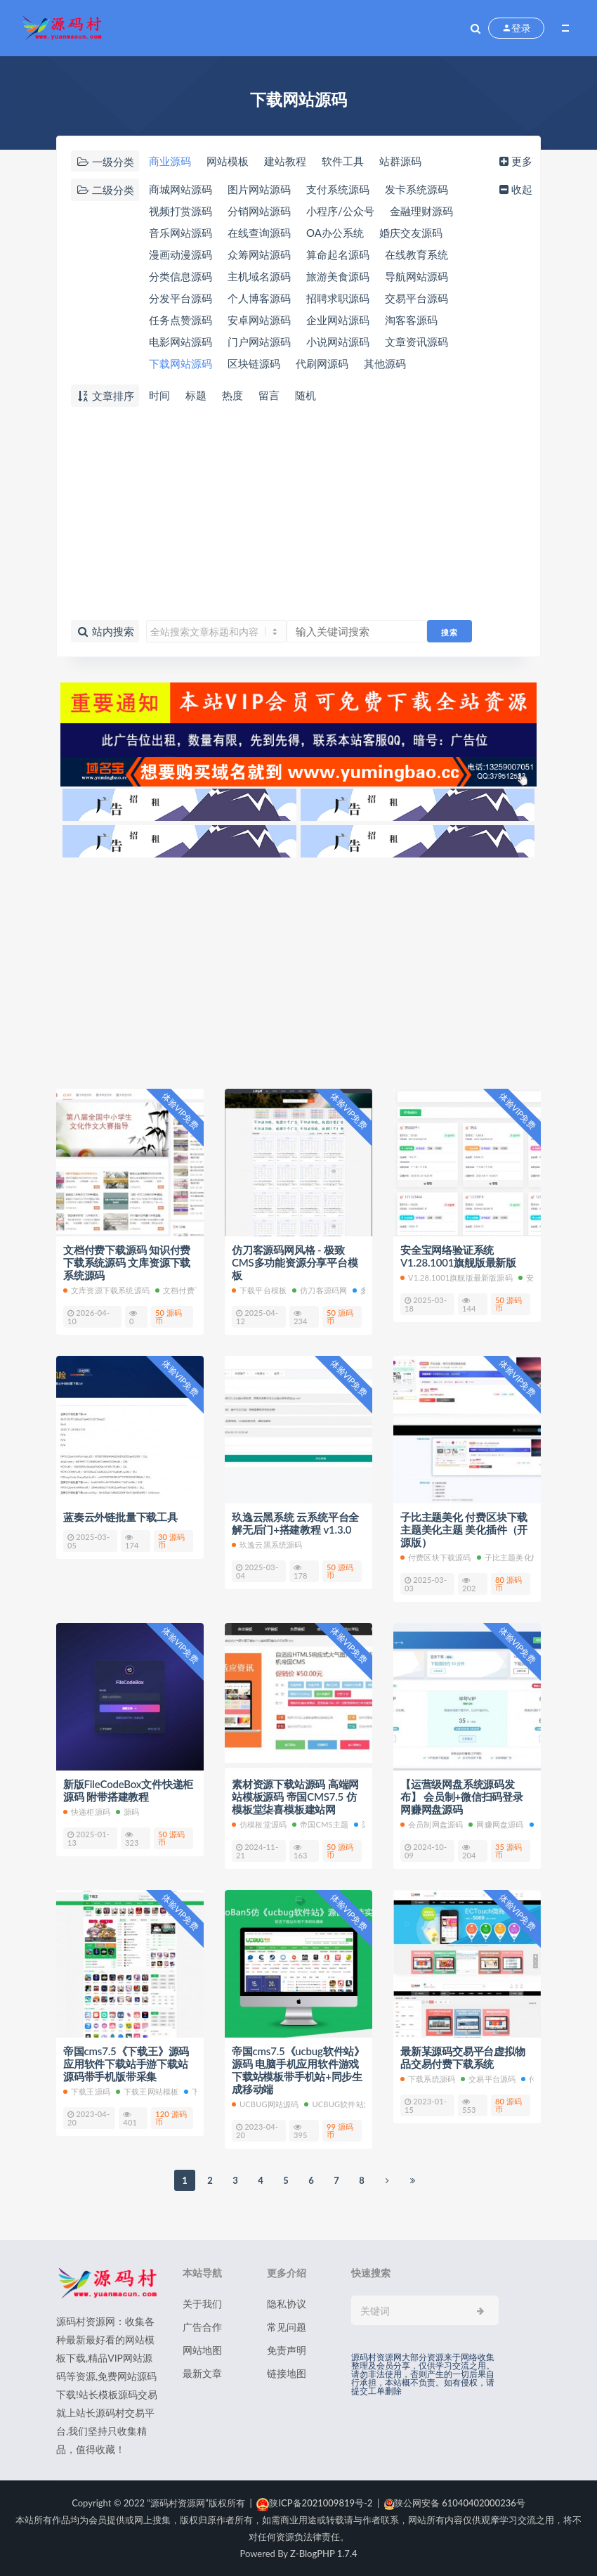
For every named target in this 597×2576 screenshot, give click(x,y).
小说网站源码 (337, 341)
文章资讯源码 (416, 341)
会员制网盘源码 (431, 1824)
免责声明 (286, 2350)
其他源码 (385, 363)
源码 (127, 1811)
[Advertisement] (298, 514)
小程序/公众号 (340, 211)
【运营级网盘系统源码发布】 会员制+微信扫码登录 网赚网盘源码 (461, 1797)
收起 (514, 189)
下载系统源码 (427, 2078)
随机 (305, 395)
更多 (514, 161)
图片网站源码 (259, 189)
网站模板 (227, 161)
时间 (159, 395)
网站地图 (202, 2350)
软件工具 (343, 161)
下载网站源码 (180, 363)
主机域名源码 (259, 276)
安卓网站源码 (259, 319)
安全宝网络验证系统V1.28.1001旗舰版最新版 (458, 1256)
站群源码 (400, 161)
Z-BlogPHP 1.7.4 (323, 2553)
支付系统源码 (337, 189)
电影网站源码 (180, 341)
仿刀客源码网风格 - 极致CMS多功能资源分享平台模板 (295, 1262)
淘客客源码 (411, 319)
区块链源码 (254, 363)
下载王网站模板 (147, 2091)
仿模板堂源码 (259, 1824)
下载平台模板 (259, 1290)
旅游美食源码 (337, 276)
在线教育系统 (416, 254)
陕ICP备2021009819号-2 (314, 2503)
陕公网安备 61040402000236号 (454, 2503)
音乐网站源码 (180, 232)
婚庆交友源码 (410, 232)
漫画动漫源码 (180, 254)
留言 (269, 395)
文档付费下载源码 (190, 1290)
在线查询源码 (259, 232)
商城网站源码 (180, 189)
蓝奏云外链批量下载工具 (120, 1516)
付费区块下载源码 (435, 1557)
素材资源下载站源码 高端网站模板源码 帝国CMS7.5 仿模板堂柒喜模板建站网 (295, 1797)
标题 (195, 395)
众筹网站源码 (259, 254)
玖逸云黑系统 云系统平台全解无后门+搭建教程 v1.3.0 (295, 1523)
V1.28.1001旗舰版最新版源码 (456, 1277)
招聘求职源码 (337, 298)
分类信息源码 (180, 276)
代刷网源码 (322, 363)
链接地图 (286, 2373)
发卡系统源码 (416, 189)
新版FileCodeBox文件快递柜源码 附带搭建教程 (128, 1790)
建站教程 (285, 161)
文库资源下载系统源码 (106, 1290)
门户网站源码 (259, 341)
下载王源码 (86, 2091)
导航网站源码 (416, 276)
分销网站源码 (259, 211)
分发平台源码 (180, 298)
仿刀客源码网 (319, 1290)
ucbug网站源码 (265, 2104)
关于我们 (202, 2304)
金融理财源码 (421, 211)
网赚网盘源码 (495, 1824)
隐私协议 (286, 2304)
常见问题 (286, 2327)
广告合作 (202, 2327)
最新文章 (202, 2373)
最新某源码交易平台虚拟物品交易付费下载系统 (462, 2057)
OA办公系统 (335, 232)
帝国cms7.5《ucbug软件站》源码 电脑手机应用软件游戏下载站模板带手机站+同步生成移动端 (298, 2070)
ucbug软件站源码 (341, 2104)
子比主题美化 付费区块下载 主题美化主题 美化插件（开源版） (463, 1529)
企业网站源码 (337, 319)
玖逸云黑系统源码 (267, 1544)
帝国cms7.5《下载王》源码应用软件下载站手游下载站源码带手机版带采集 (126, 2064)
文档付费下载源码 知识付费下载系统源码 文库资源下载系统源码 (126, 1262)
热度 (232, 395)
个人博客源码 (259, 298)
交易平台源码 (416, 298)
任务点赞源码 (180, 319)
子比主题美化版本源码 (520, 1557)
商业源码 (170, 161)
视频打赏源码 (180, 211)
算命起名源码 (337, 254)
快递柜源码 (86, 1811)
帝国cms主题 (320, 1824)
